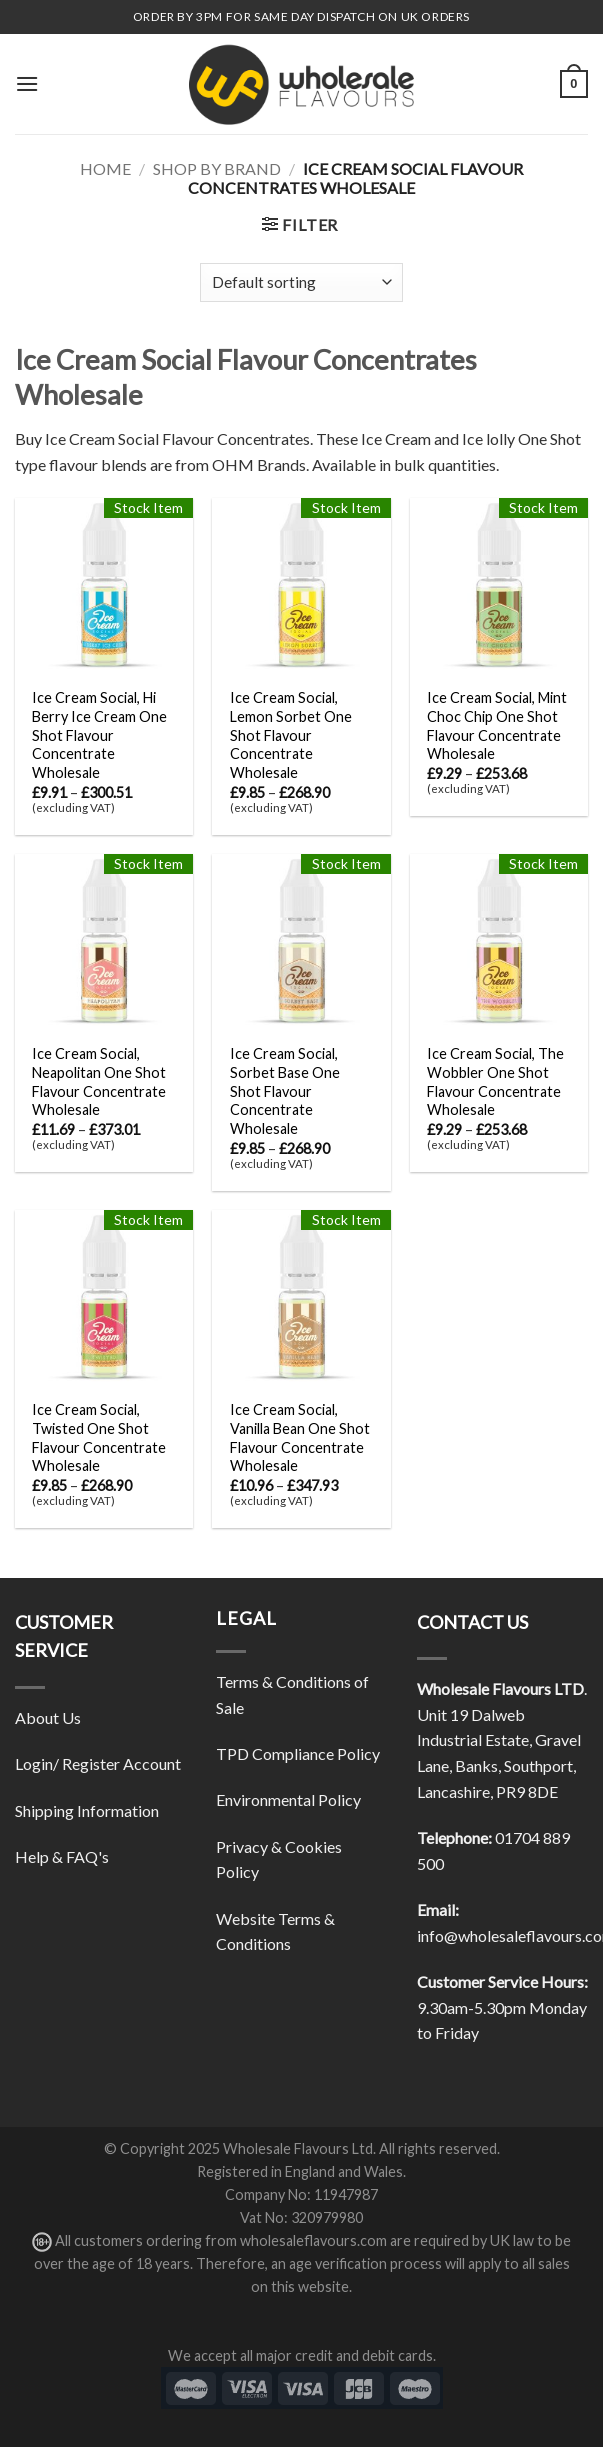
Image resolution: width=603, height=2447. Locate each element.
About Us (48, 1717)
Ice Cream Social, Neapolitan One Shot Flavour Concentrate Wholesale (99, 1081)
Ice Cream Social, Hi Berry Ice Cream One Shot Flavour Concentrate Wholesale (99, 735)
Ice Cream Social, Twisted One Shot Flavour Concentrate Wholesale (99, 1437)
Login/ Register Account (98, 1763)
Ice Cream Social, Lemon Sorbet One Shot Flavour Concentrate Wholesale (291, 735)
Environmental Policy (288, 1799)
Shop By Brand (217, 168)
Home (105, 168)
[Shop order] (301, 282)
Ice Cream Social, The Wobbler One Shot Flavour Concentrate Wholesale (495, 1081)
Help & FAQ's (62, 1856)
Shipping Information (87, 1810)
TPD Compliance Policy (298, 1753)
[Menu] (27, 83)
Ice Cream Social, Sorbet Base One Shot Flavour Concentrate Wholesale (285, 1091)
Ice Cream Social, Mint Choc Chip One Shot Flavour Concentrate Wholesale (497, 725)
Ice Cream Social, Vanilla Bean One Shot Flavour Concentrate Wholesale (300, 1437)
